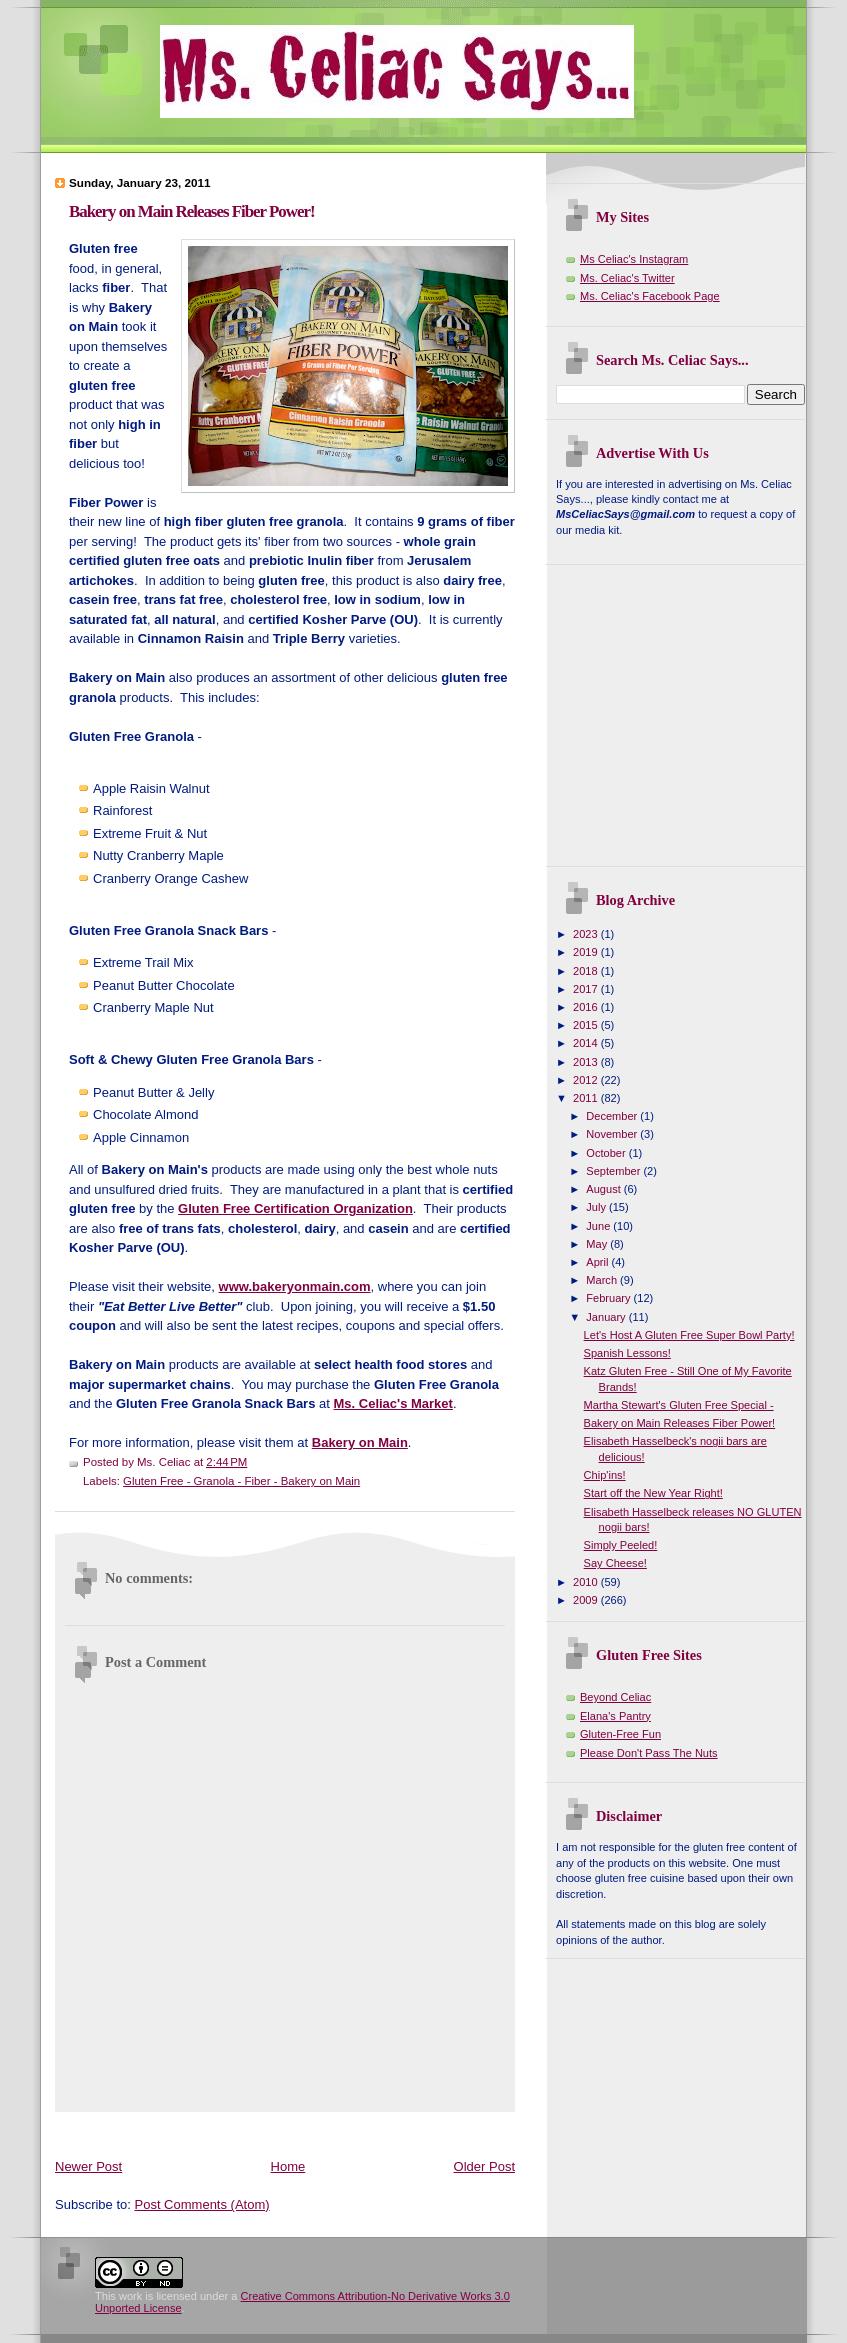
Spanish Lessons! (627, 1353)
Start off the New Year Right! (653, 1493)
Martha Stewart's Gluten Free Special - (679, 1405)
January (607, 1317)
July (597, 1207)
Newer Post (88, 2166)
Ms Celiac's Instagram (634, 259)
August (604, 1189)
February (609, 1298)
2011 (587, 1098)
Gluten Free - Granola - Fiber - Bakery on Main (241, 1481)
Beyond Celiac (615, 1697)
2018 (587, 971)
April (598, 1262)
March (603, 1280)
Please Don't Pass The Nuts (649, 1753)
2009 (587, 1600)
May (598, 1244)
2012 (587, 1080)
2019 (587, 952)
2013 (587, 1062)
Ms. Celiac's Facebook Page (650, 296)
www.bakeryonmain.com (295, 1286)
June (599, 1226)
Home (288, 2166)
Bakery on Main (360, 1442)
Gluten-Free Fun (620, 1734)
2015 (587, 1025)
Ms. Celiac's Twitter (627, 278)
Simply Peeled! (621, 1545)
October (607, 1153)
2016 (587, 1007)
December (613, 1116)
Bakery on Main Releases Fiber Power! (192, 211)
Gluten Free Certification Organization (295, 1208)
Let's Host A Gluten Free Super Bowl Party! (689, 1335)
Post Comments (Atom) (202, 2204)
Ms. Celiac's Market (392, 1403)
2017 (587, 989)
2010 (587, 1582)
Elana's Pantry (615, 1716)
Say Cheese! (615, 1563)
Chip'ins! (605, 1475)
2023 (587, 934)
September (614, 1171)
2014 (587, 1043)
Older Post (484, 2166)
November (613, 1134)
